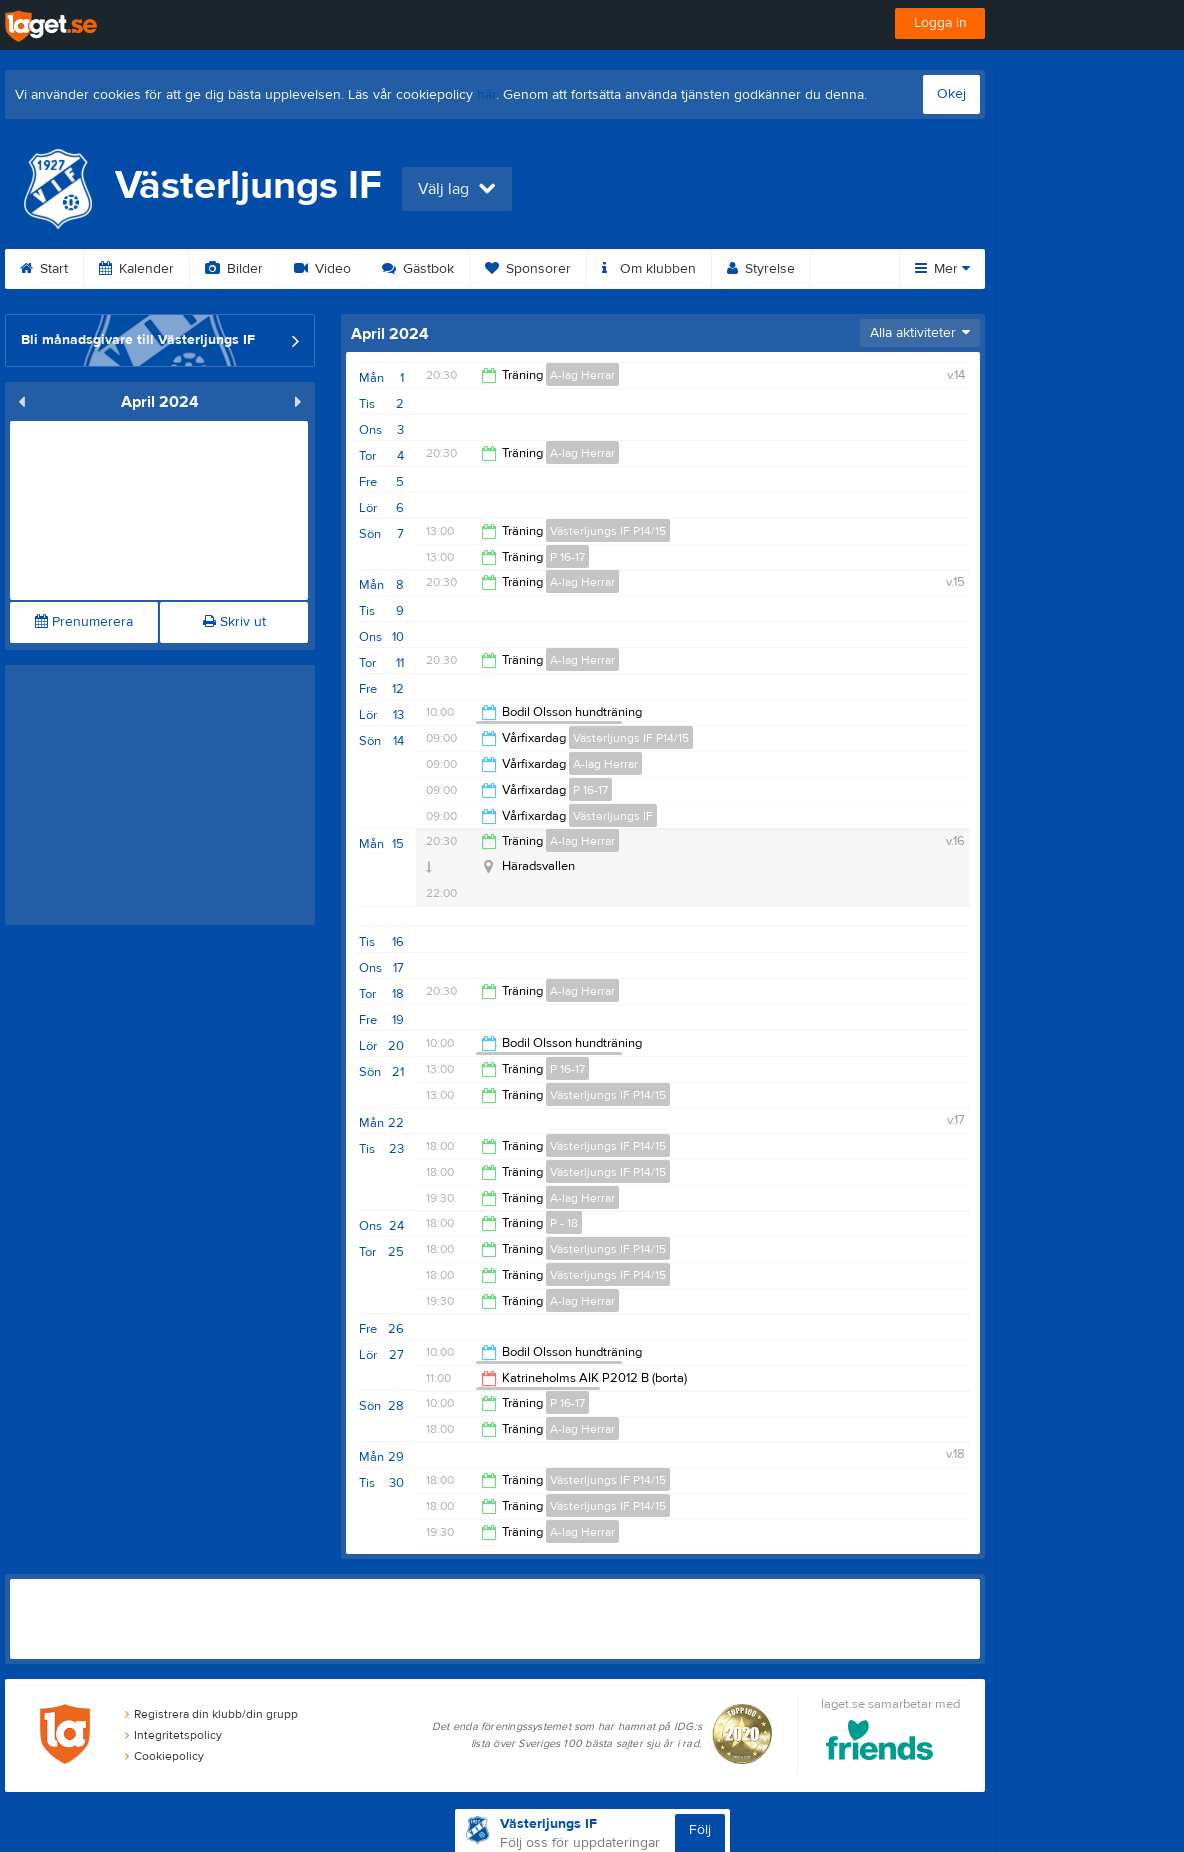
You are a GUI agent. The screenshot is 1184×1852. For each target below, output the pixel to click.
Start (44, 269)
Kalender (136, 269)
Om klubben (649, 269)
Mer (942, 269)
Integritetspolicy (173, 1735)
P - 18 (564, 1223)
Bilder (234, 269)
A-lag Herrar (582, 375)
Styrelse (761, 269)
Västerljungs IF (613, 816)
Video (322, 269)
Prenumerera (84, 622)
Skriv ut (234, 622)
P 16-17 (567, 557)
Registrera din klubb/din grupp (211, 1714)
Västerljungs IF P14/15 (608, 531)
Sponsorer (528, 269)
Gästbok (418, 269)
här (486, 95)
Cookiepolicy (164, 1756)
